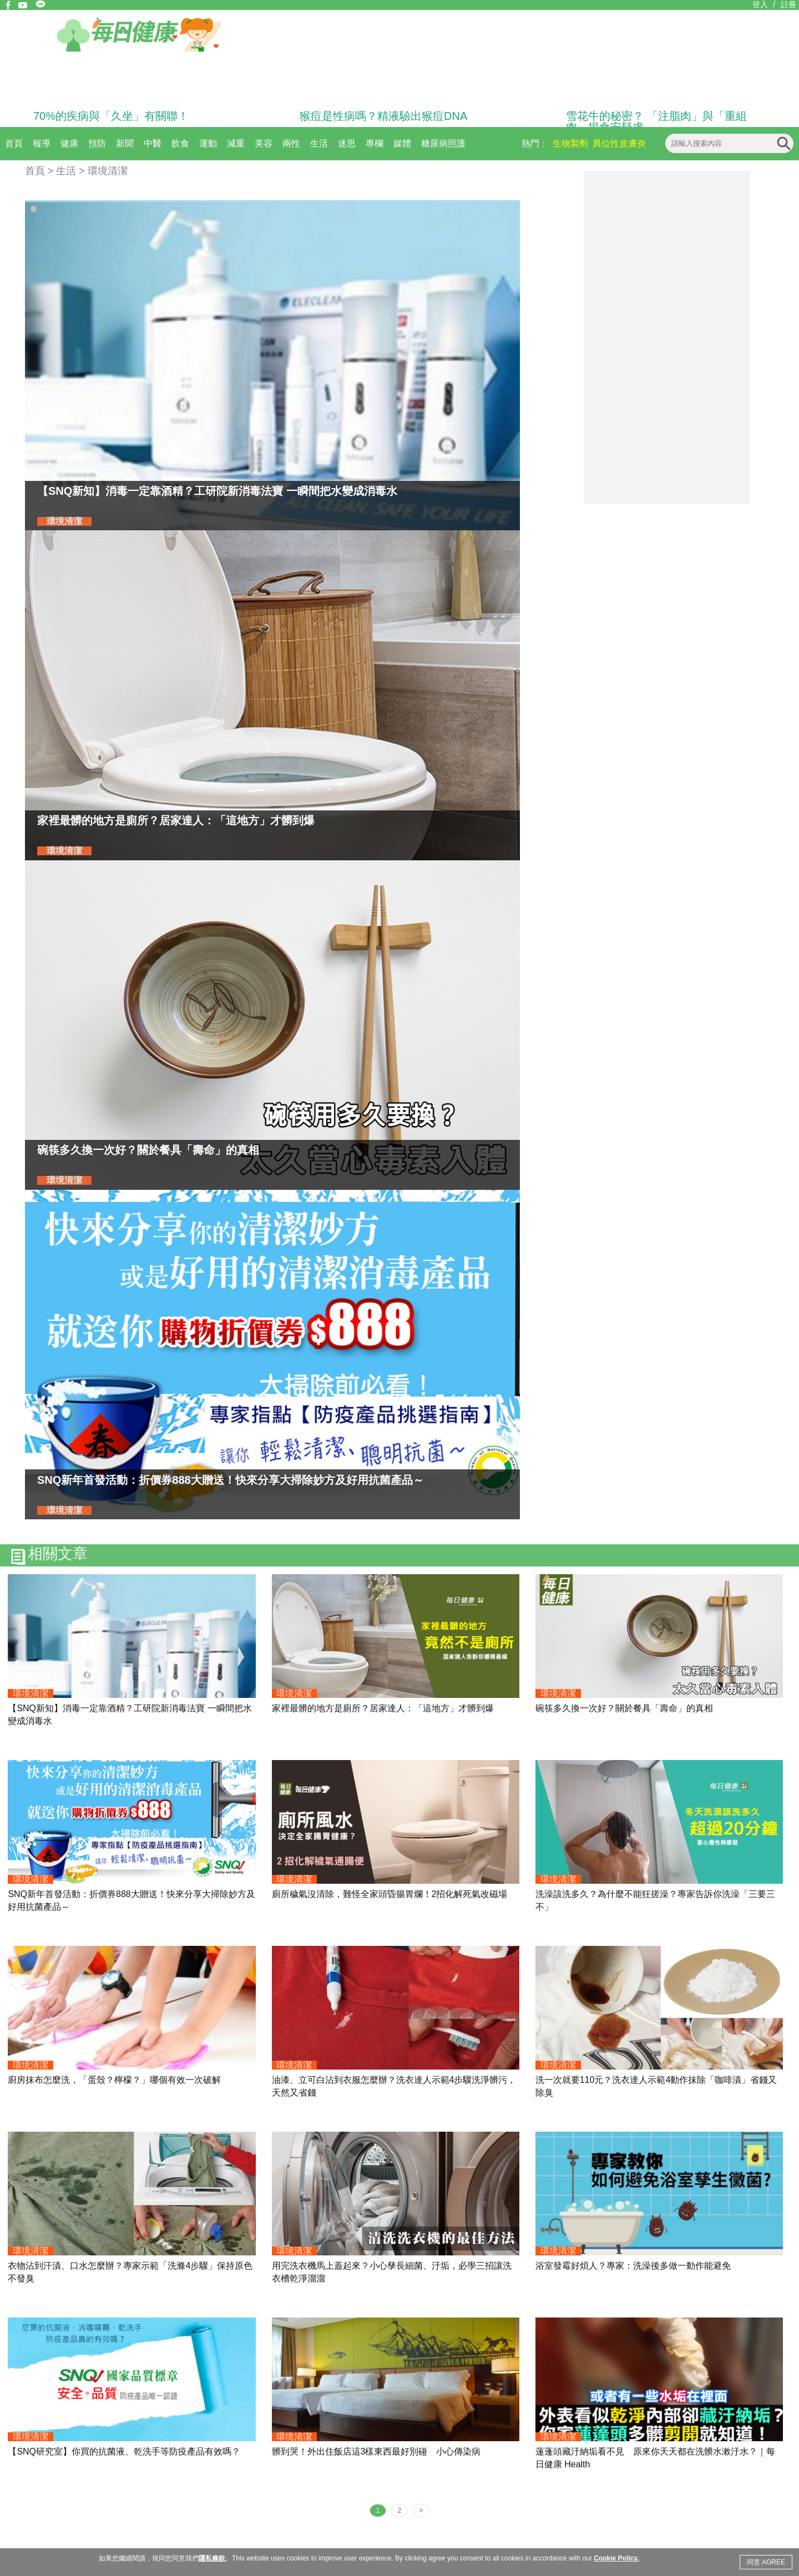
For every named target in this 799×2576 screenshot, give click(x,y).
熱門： (535, 143)
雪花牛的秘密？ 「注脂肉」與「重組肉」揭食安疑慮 (656, 121)
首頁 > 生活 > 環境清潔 (76, 170)
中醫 (152, 143)
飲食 (180, 143)
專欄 (374, 143)
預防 (97, 143)
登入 (760, 4)
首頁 (14, 143)
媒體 (402, 143)
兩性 (291, 143)
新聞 (125, 143)
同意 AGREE (766, 2562)
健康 (69, 143)
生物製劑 (570, 143)
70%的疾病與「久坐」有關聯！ (111, 116)
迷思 (347, 143)
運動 (208, 143)
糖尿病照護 (443, 143)
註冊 (788, 4)
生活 (319, 143)
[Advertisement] (667, 337)
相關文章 (58, 1553)
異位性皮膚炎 (619, 143)
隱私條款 (212, 2558)
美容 (263, 143)
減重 (236, 143)
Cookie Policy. (616, 2558)
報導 (41, 143)
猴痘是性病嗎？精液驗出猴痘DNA (383, 116)
